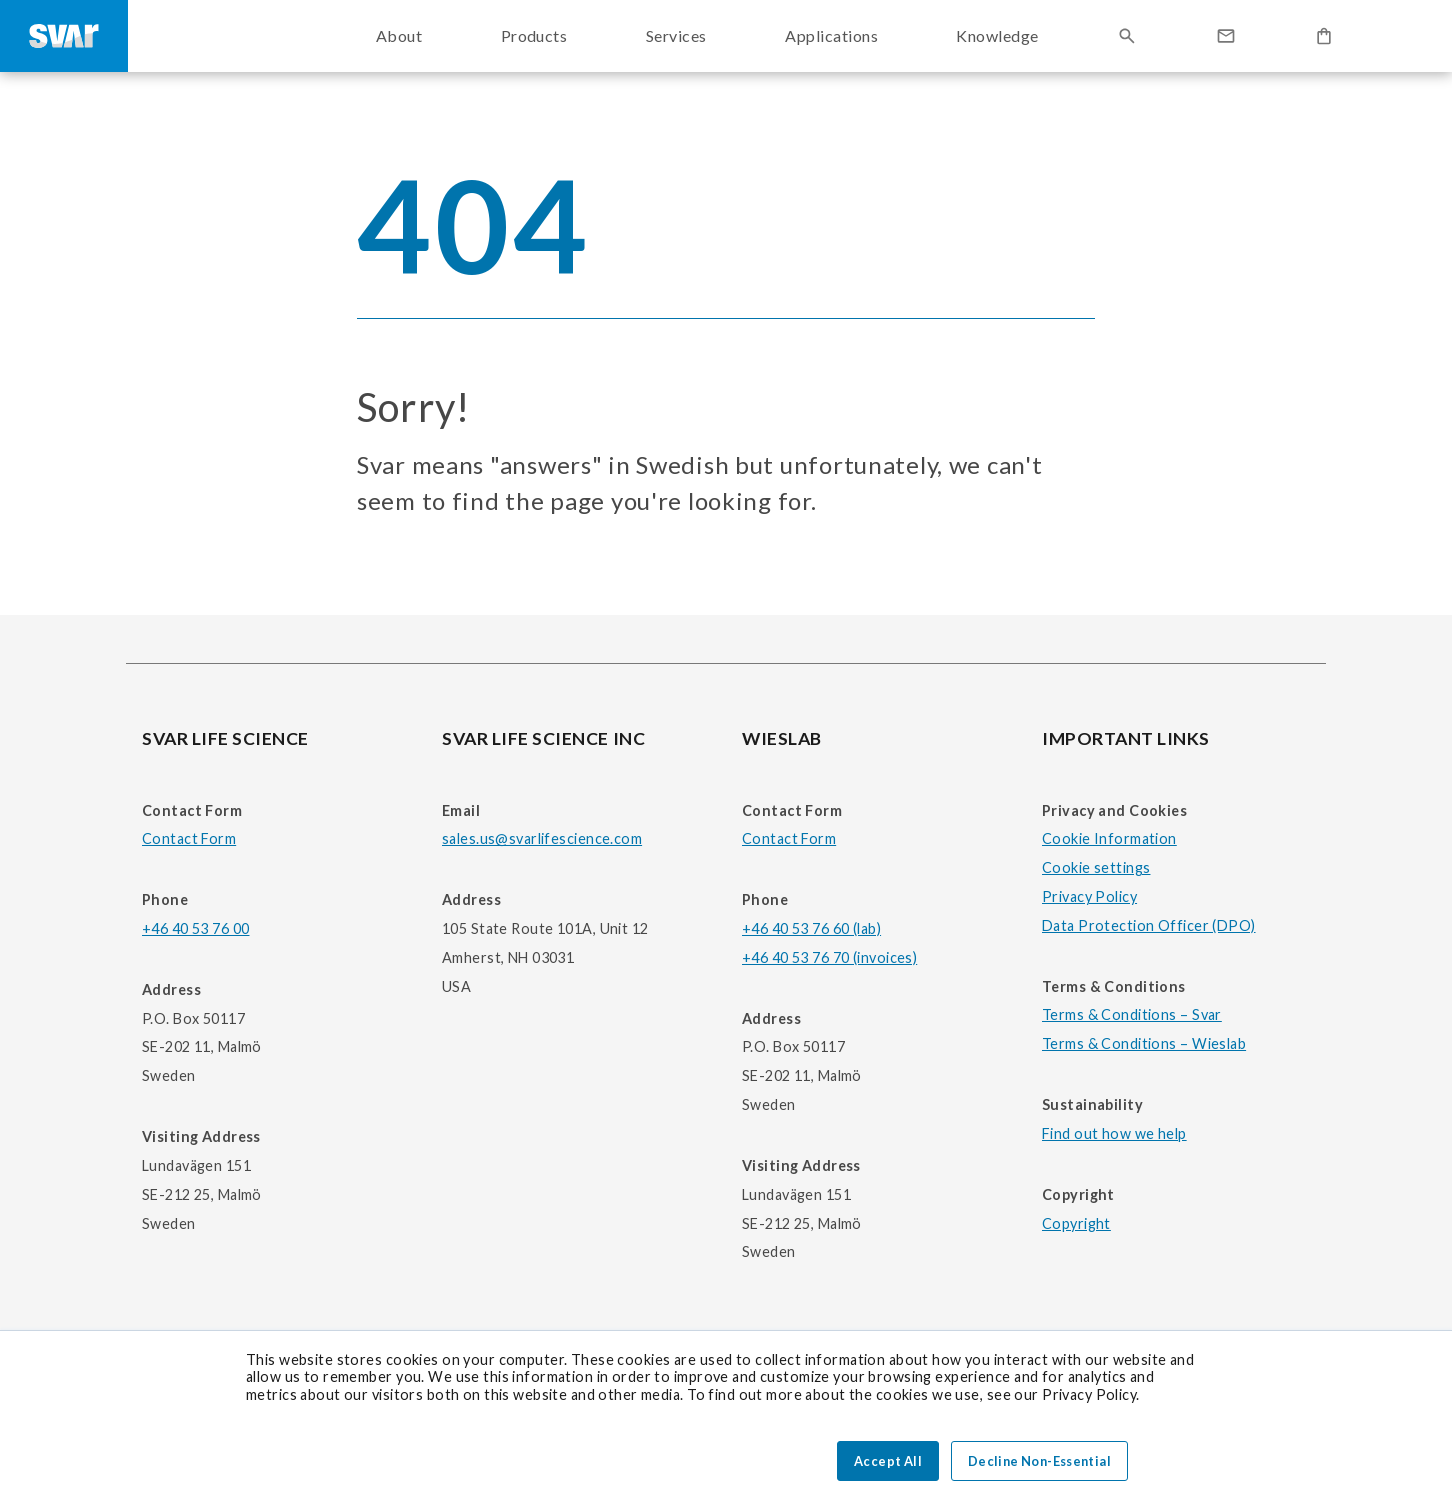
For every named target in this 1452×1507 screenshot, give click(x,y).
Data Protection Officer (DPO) (1149, 925)
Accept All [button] (888, 1461)
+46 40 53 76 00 (195, 928)
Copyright (1076, 1223)
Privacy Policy (1089, 896)
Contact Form (189, 838)
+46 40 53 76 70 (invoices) (829, 957)
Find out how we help (1114, 1133)
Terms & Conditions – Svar (1132, 1014)
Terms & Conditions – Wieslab (1144, 1043)
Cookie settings (1096, 867)
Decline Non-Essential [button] (1039, 1461)
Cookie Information (1109, 838)
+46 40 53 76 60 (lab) (811, 928)
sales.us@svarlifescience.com (542, 838)
